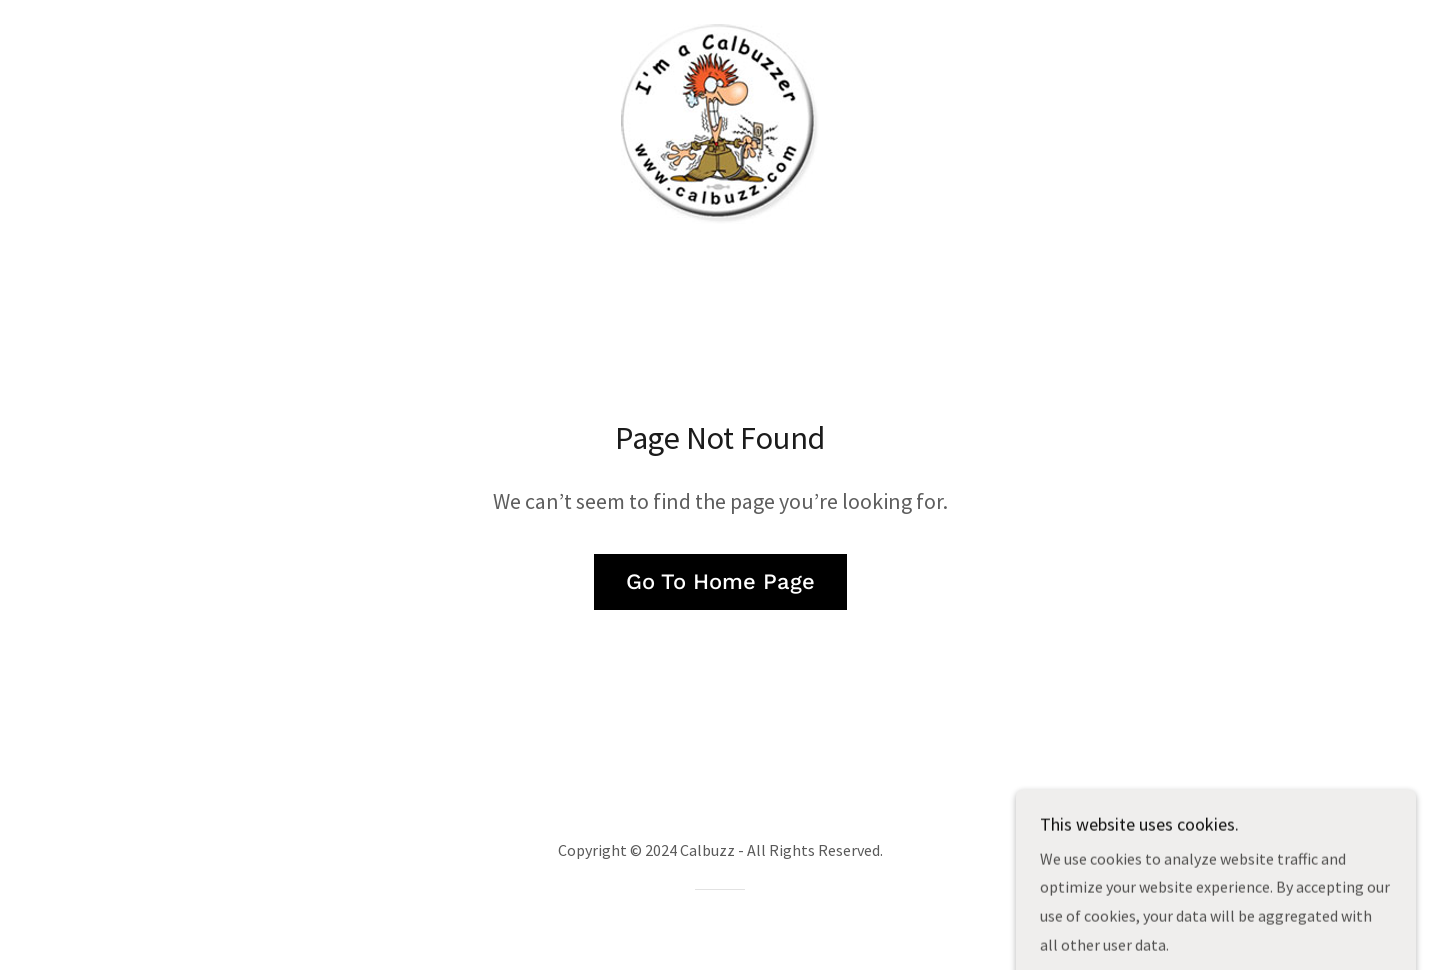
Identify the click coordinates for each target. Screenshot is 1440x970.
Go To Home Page (720, 581)
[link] (720, 122)
